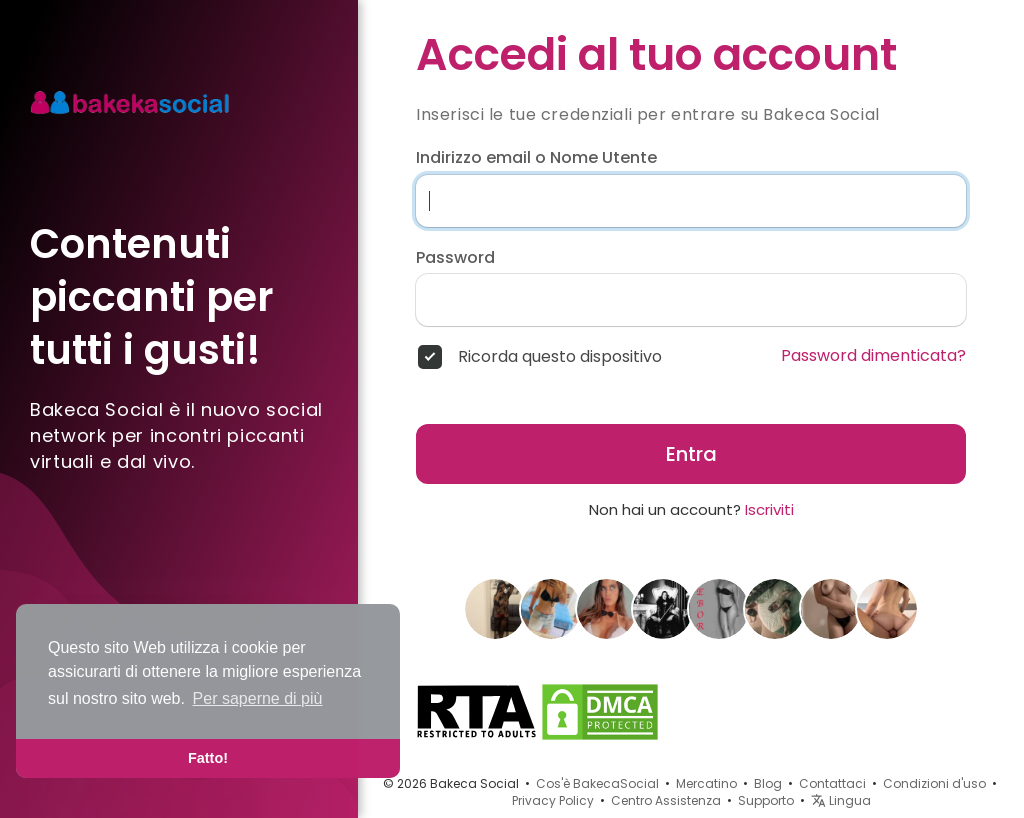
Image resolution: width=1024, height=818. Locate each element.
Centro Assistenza (666, 800)
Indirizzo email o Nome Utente (536, 158)
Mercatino (706, 783)
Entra (691, 454)
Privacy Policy (553, 800)
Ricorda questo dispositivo (560, 357)
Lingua (841, 800)
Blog (768, 783)
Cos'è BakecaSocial (597, 783)
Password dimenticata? (873, 356)
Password (455, 258)
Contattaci (832, 783)
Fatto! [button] (208, 758)
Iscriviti (769, 509)
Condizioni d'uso (934, 783)
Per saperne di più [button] (258, 698)
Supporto (766, 800)
